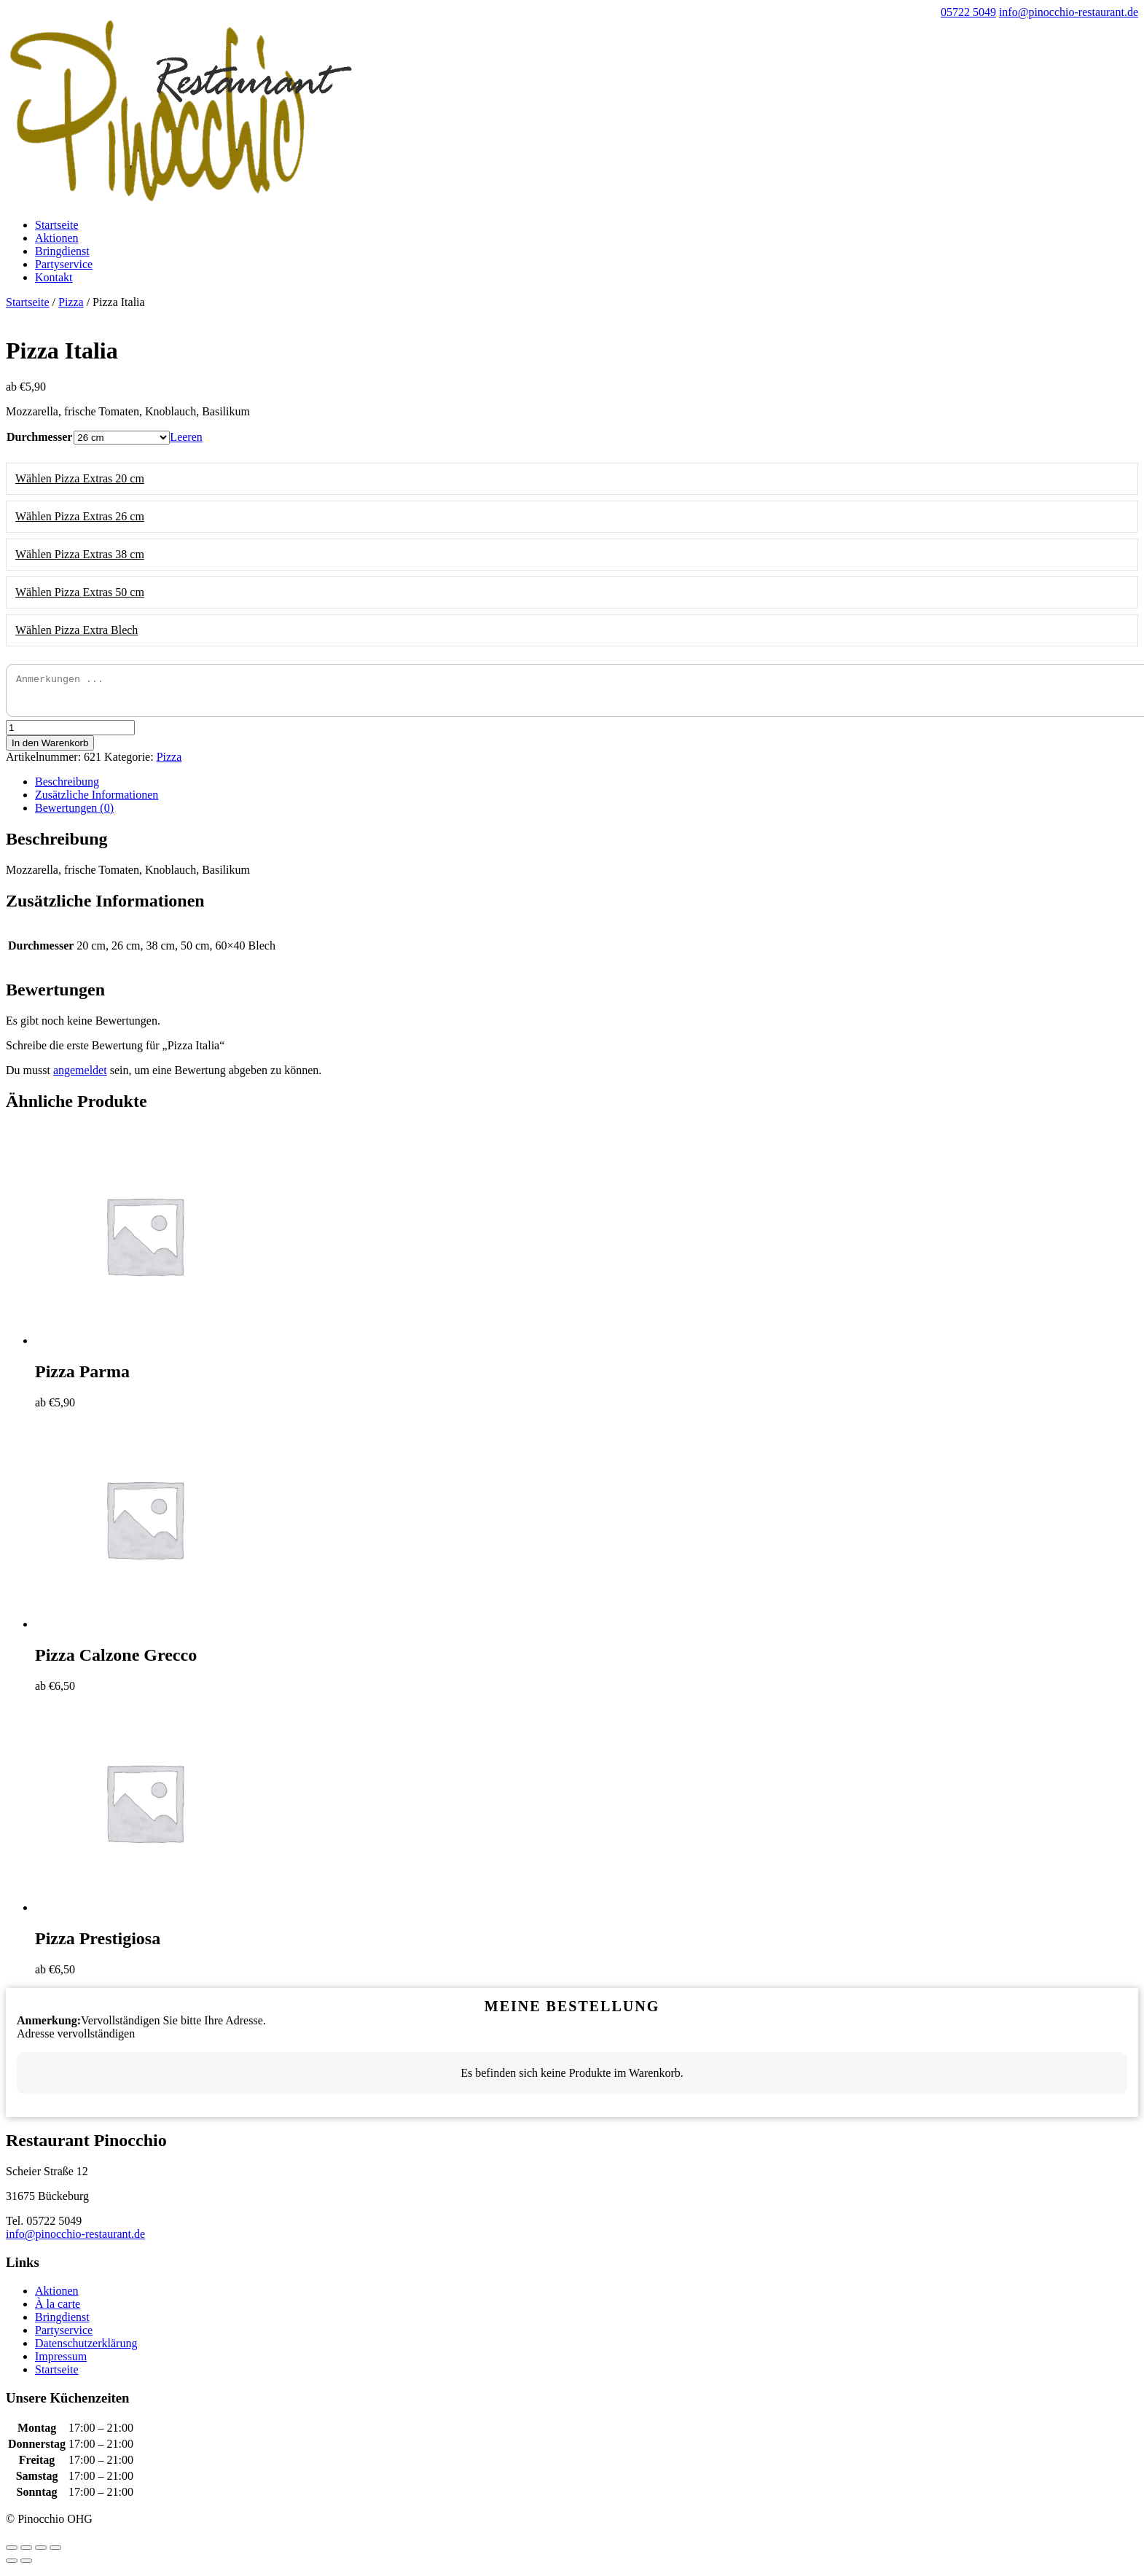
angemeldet (80, 1076)
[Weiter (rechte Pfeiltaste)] (26, 2567)
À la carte (57, 2310)
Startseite (57, 225)
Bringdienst (62, 251)
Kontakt (54, 277)
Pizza (71, 302)
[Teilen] (26, 2554)
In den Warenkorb (50, 749)
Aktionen (57, 238)
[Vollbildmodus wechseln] (41, 2554)
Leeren (186, 437)
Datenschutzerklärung (86, 2350)
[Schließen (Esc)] (11, 2554)
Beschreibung (67, 788)
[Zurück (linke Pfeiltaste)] (11, 2567)
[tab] (586, 788)
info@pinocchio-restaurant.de (75, 2240)
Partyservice (64, 264)
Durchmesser (39, 437)
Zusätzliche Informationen (96, 801)
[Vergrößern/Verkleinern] (55, 2554)
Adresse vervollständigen (76, 2040)
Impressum (61, 2363)
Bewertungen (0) (74, 814)
